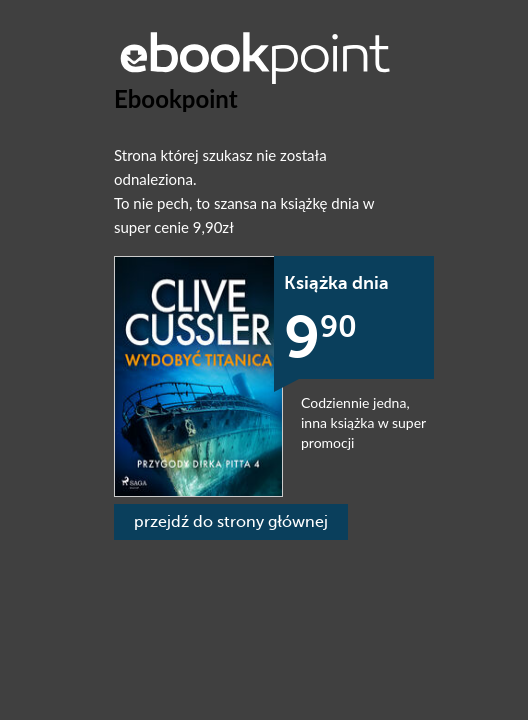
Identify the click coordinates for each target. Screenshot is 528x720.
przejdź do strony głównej (231, 522)
